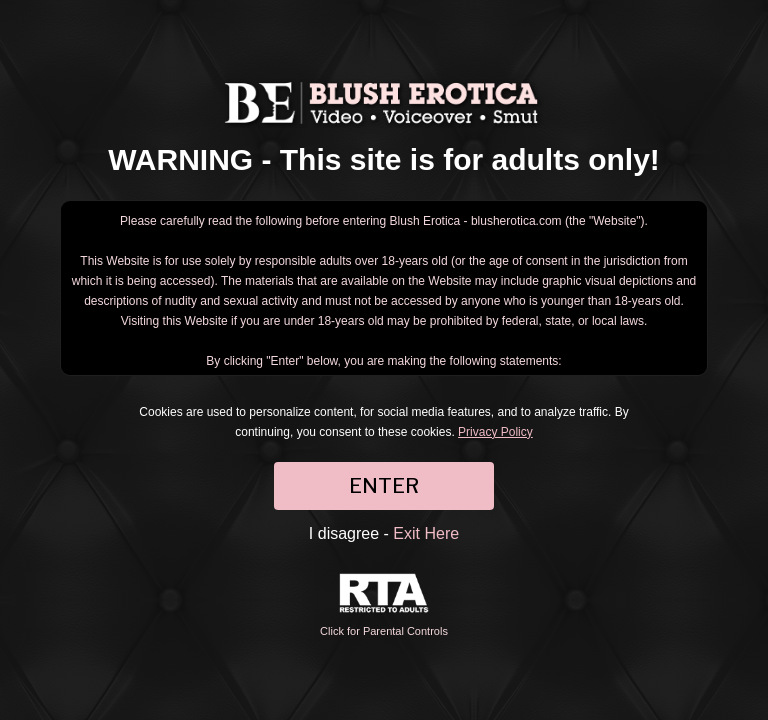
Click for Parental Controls (384, 605)
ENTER (384, 486)
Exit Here (426, 533)
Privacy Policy (495, 432)
